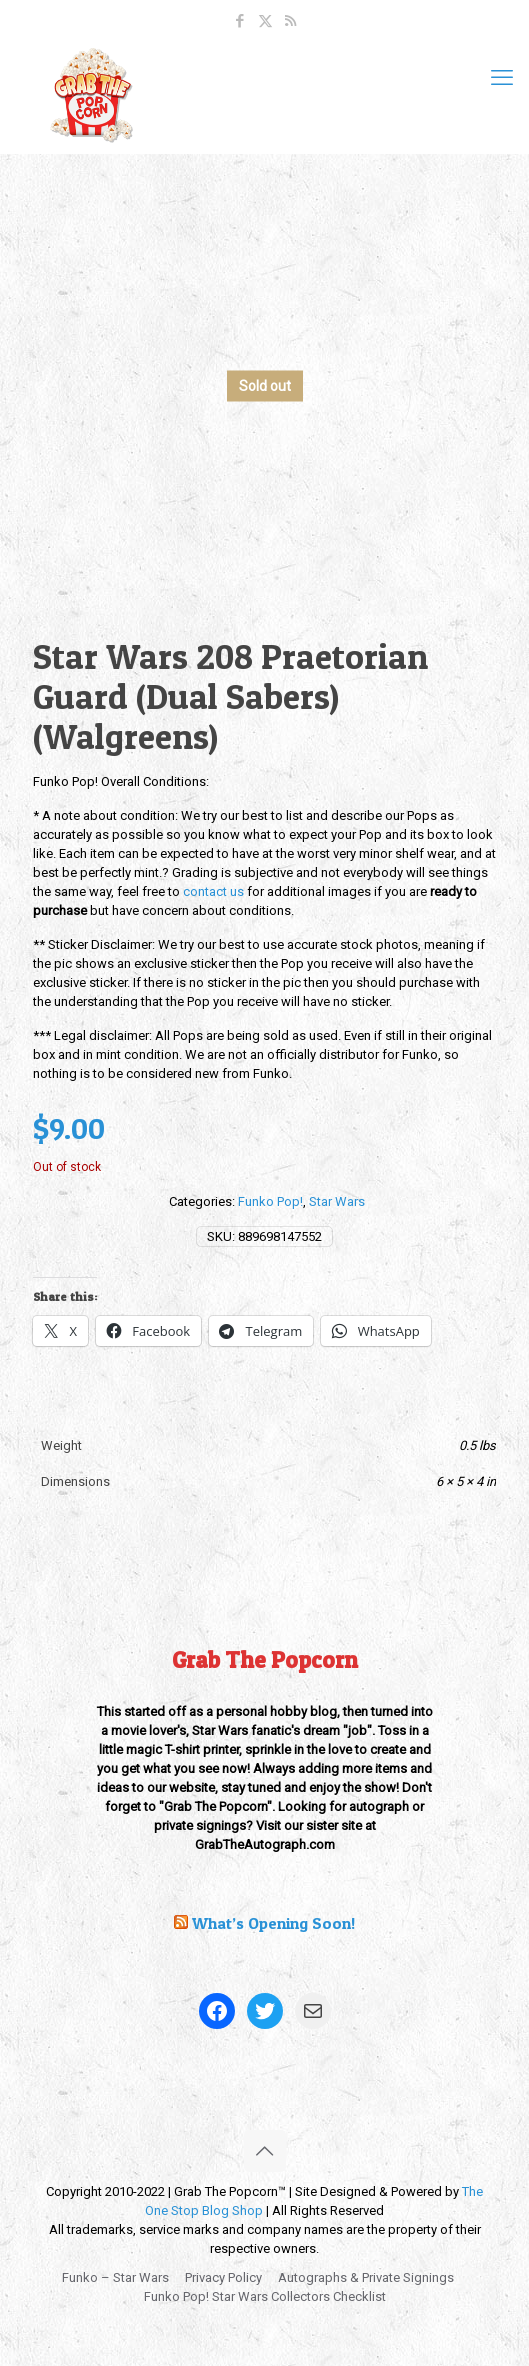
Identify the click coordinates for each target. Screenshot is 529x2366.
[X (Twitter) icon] (265, 21)
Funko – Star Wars (115, 2277)
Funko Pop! (270, 1201)
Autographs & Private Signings (366, 2277)
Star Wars (337, 1201)
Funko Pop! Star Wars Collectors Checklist (265, 2296)
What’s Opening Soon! (273, 1923)
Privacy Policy (223, 2277)
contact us (213, 891)
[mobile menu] (502, 78)
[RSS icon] (290, 21)
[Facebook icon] (240, 21)
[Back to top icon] (265, 2151)
